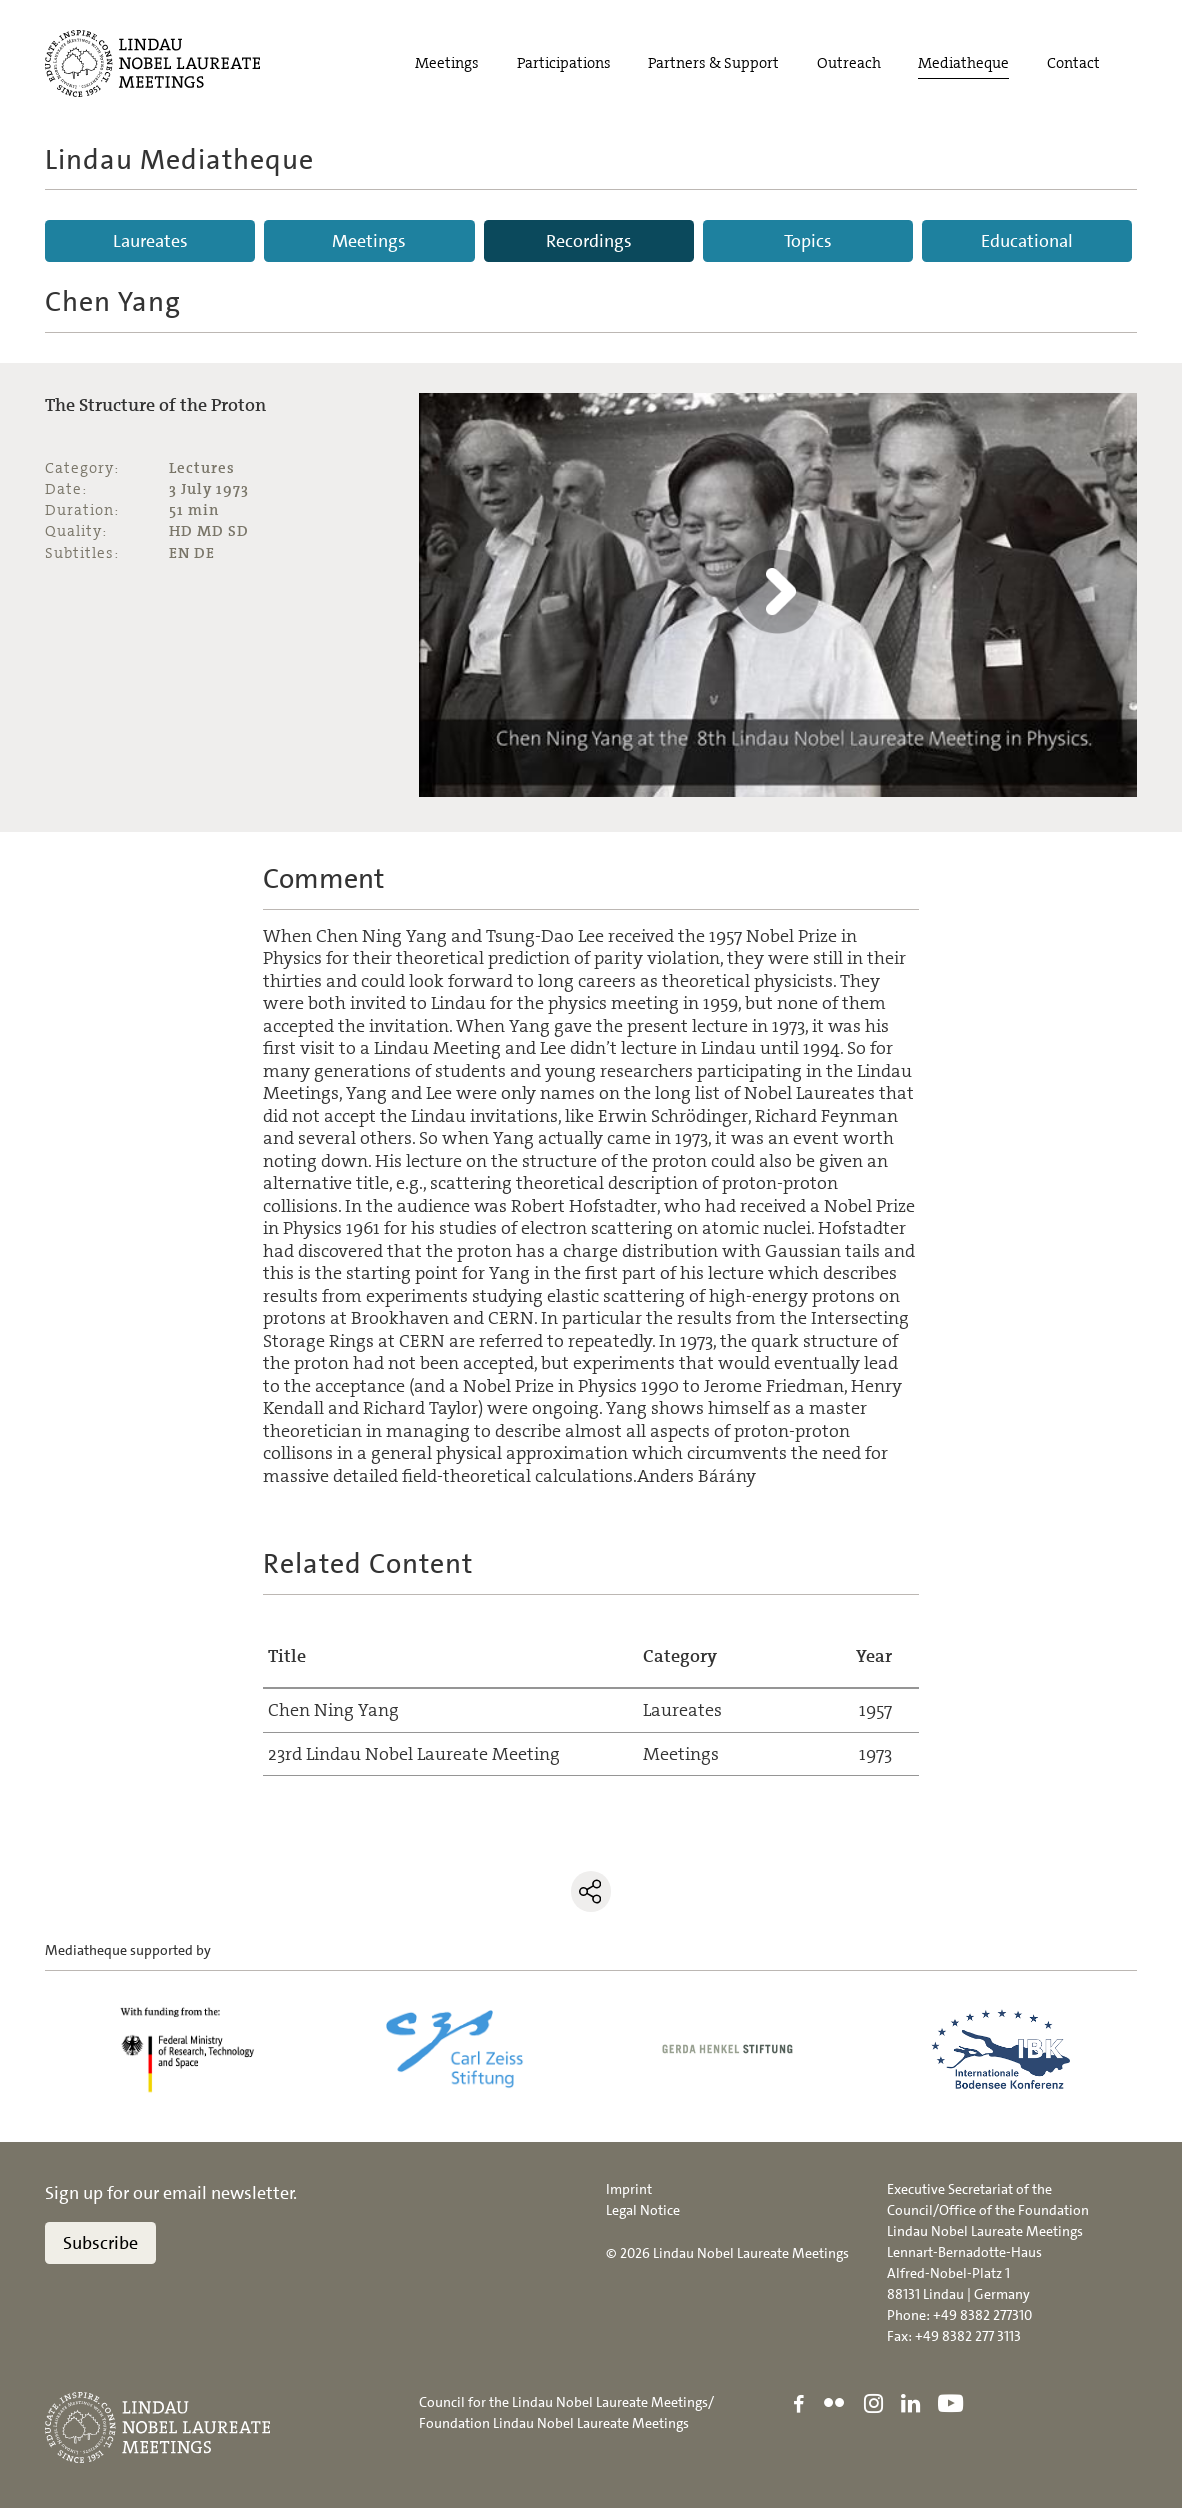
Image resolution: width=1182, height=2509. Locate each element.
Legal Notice (643, 2211)
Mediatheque (963, 63)
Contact (1073, 63)
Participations (564, 63)
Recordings (589, 241)
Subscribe (100, 2244)
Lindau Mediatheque (179, 160)
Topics (808, 241)
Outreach (849, 63)
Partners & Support (713, 63)
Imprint (629, 2190)
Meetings (447, 63)
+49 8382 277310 (982, 2316)
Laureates (150, 241)
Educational (1027, 241)
